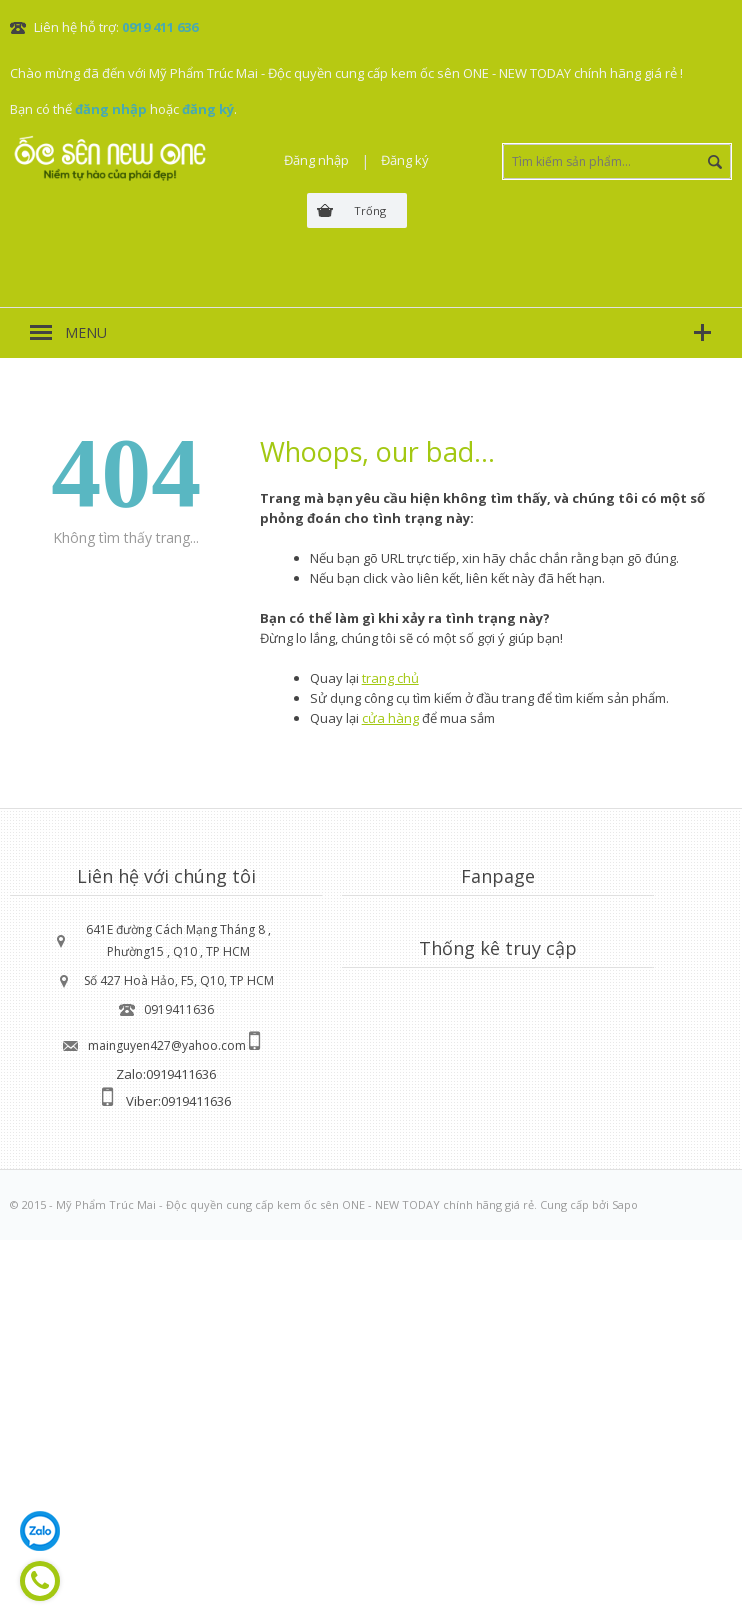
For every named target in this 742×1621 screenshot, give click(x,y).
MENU (86, 332)
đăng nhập (111, 109)
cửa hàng (390, 718)
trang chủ (390, 678)
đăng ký (208, 109)
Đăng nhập (316, 160)
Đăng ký (405, 160)
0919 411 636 (160, 27)
